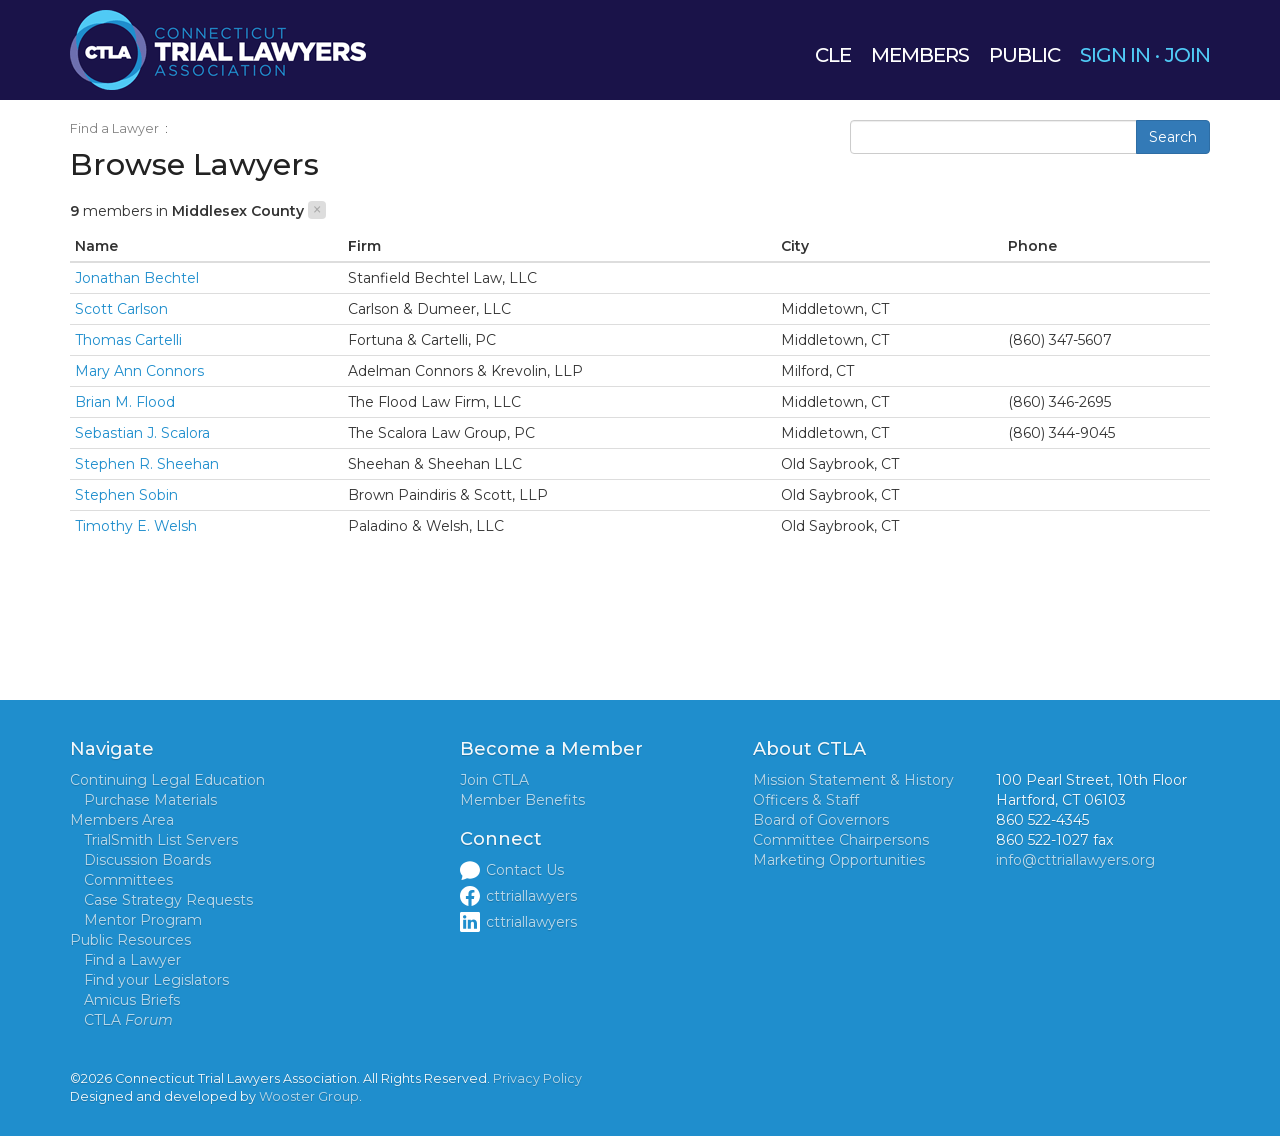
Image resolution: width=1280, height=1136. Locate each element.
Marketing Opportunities (839, 860)
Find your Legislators (156, 980)
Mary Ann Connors (139, 371)
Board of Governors (821, 820)
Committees (128, 880)
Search (1173, 137)
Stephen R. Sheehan (147, 464)
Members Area (122, 820)
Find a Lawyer (114, 128)
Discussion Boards (147, 860)
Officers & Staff (806, 800)
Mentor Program (143, 920)
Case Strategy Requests (168, 900)
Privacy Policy (537, 1078)
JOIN (1187, 55)
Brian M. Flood (125, 402)
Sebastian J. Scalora (142, 433)
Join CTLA (494, 780)
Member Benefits (522, 800)
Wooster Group (309, 1096)
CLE (833, 55)
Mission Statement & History (853, 780)
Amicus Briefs (132, 1000)
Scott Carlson (121, 309)
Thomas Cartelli (128, 340)
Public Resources (130, 940)
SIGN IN (1115, 55)
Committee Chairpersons (841, 840)
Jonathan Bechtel (137, 278)
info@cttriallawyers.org (1075, 860)
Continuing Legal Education (167, 780)
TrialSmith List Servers (161, 840)
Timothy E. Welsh (136, 526)
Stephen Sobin (126, 495)
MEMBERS (920, 55)
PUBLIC (1024, 55)
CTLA (128, 1020)
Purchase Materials (150, 800)
